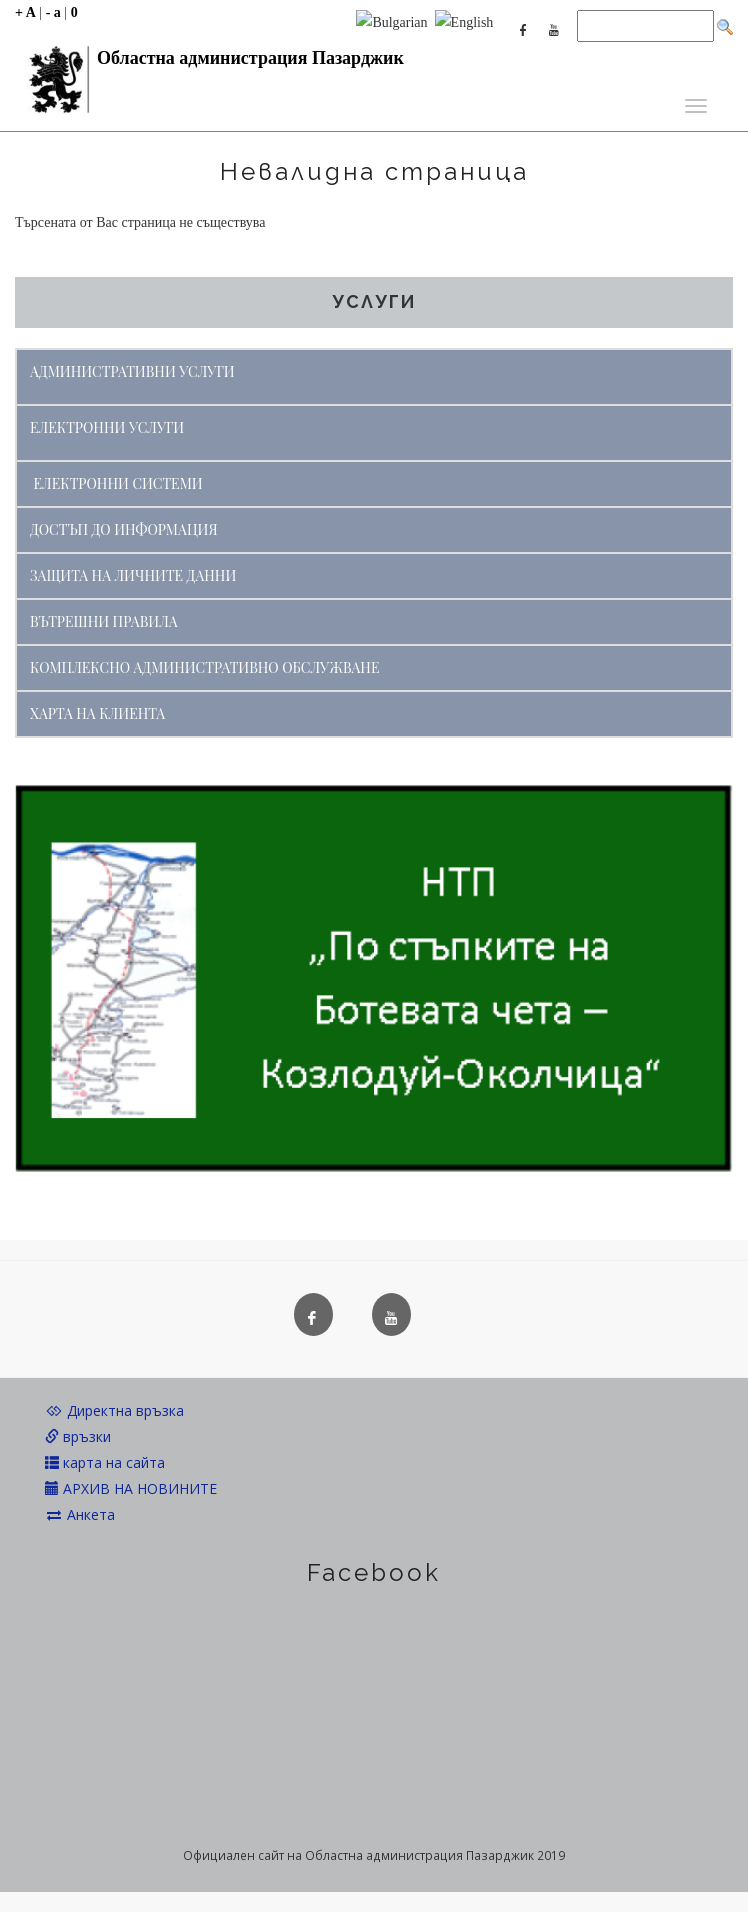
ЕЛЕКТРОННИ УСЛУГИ (107, 427)
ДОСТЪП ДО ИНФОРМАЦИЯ (124, 529)
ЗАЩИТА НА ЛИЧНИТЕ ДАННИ (133, 575)
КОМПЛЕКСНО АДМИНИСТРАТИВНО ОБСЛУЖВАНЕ (204, 667)
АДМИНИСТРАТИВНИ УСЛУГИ (132, 371)
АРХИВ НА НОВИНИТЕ (131, 1488)
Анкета (80, 1514)
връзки (78, 1436)
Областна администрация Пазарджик (209, 63)
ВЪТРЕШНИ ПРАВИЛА (104, 621)
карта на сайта (105, 1462)
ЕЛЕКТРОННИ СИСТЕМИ (118, 483)
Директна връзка (114, 1410)
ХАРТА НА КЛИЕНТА (97, 713)
